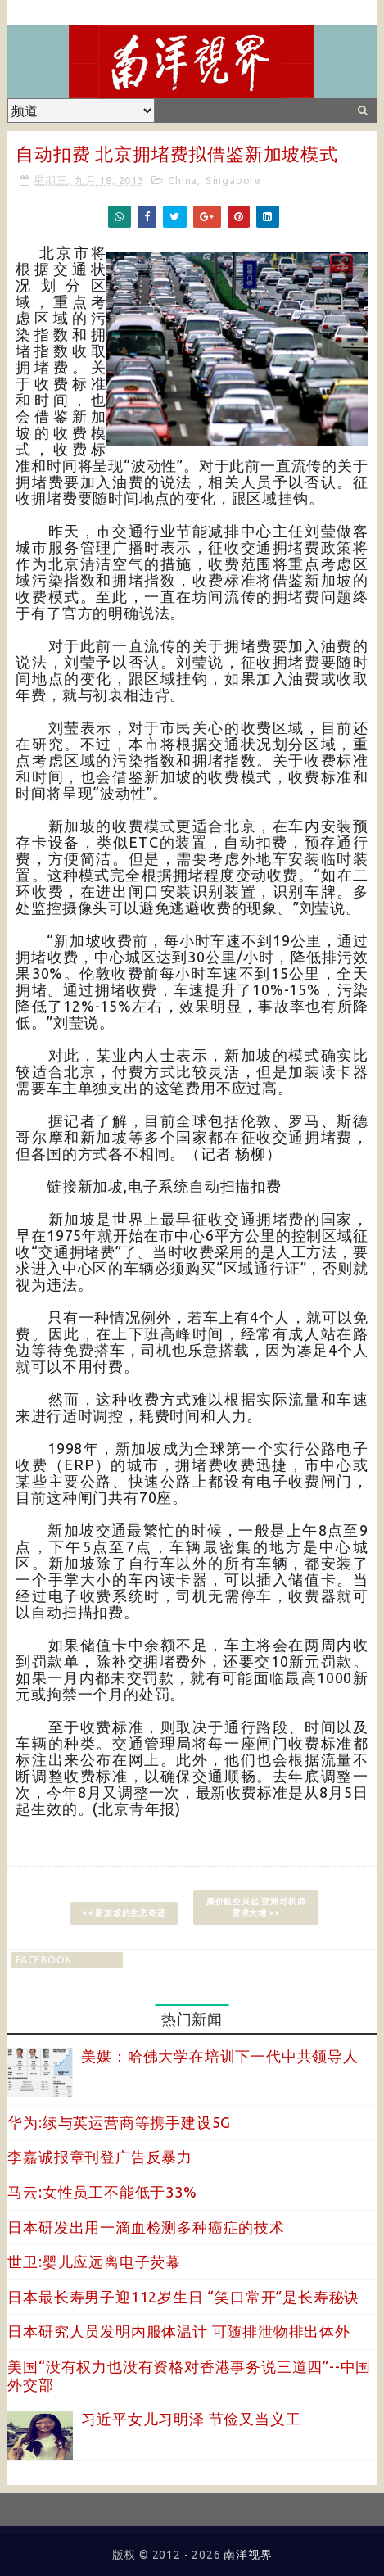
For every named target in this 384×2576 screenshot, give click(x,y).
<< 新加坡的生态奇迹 (124, 1912)
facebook (43, 1959)
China (182, 180)
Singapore (233, 180)
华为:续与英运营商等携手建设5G (119, 2122)
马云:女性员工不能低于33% (102, 2192)
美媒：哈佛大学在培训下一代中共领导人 (219, 2056)
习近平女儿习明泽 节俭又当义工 (190, 2419)
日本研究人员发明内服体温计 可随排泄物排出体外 (178, 2331)
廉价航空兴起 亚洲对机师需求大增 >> (256, 1907)
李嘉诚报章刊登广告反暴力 (99, 2156)
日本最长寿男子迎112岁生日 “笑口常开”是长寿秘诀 (183, 2297)
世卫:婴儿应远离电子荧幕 (94, 2261)
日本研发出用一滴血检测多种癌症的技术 (145, 2227)
